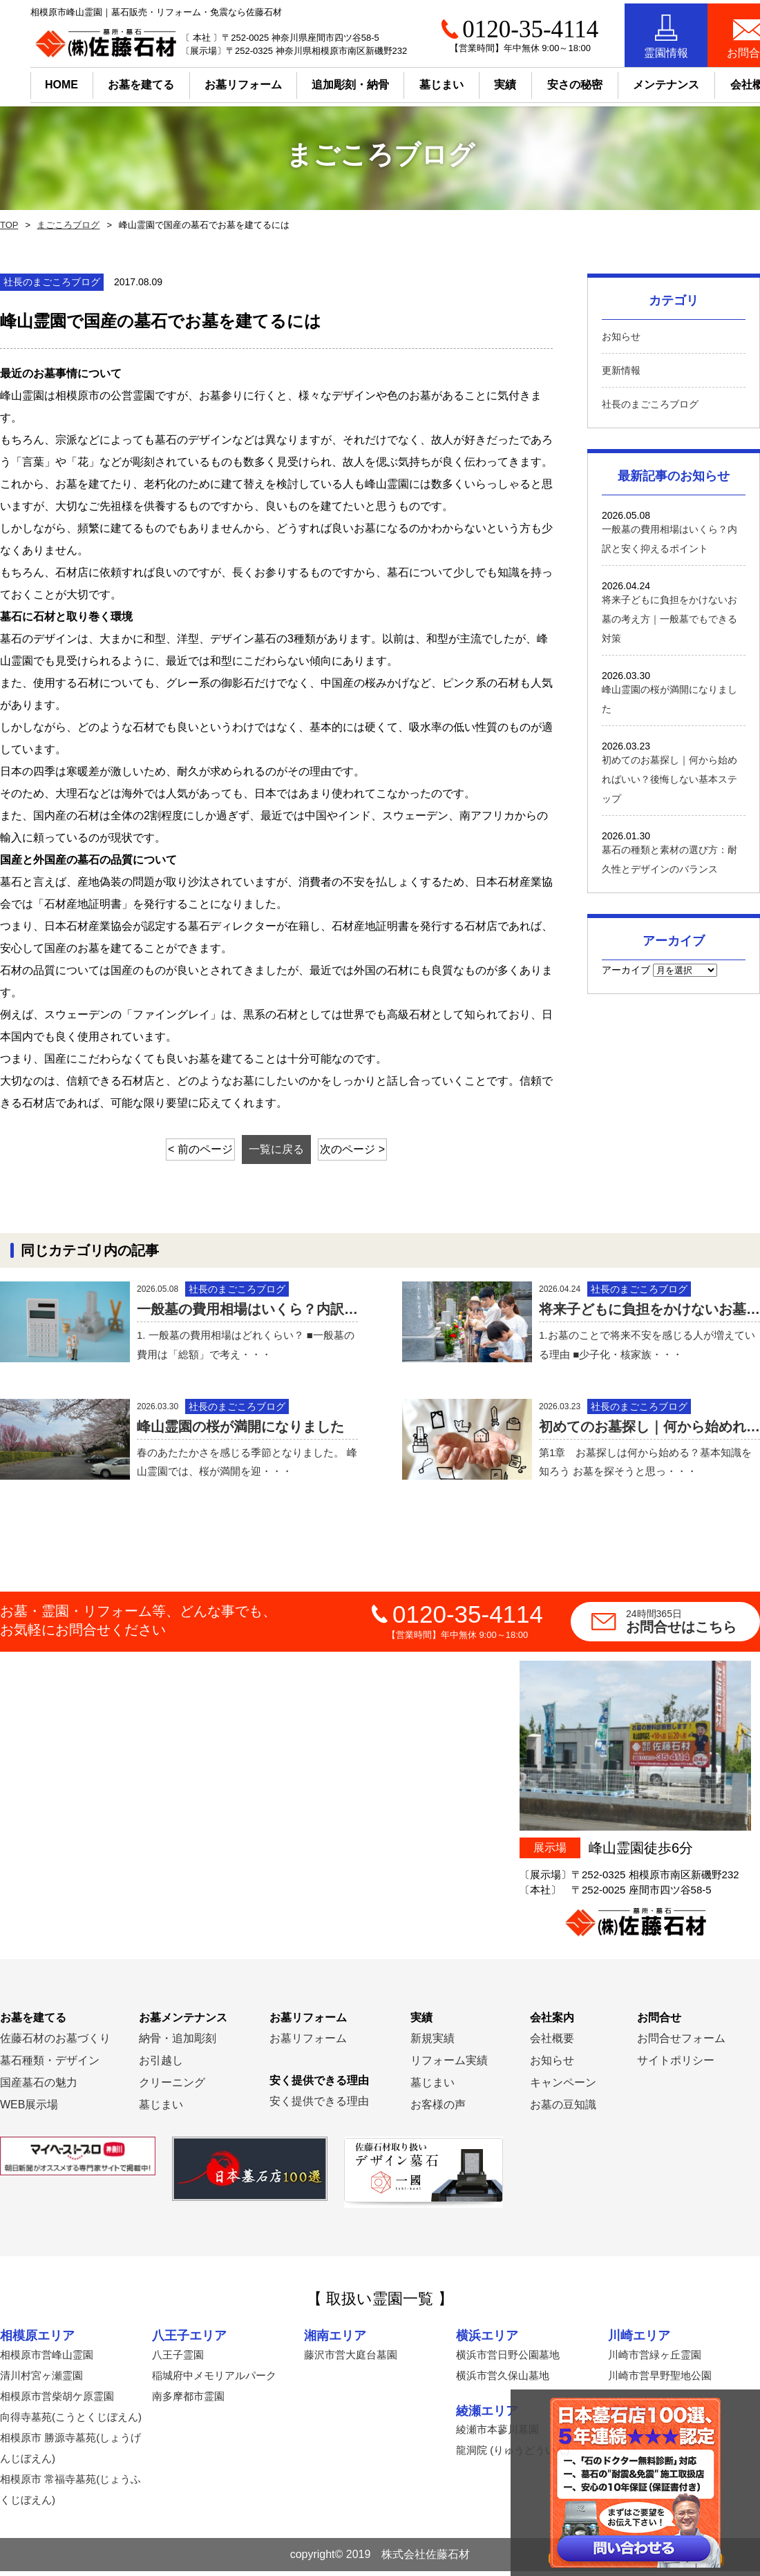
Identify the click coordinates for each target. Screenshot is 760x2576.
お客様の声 (438, 2110)
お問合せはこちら (693, 1627)
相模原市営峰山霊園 (46, 2359)
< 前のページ (185, 1149)
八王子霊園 (178, 2359)
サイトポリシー (675, 2066)
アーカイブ (626, 969)
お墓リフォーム (212, 81)
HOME (31, 81)
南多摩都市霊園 (188, 2401)
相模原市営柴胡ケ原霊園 (57, 2401)
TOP (8, 225)
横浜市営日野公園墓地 (508, 2359)
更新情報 (621, 370)
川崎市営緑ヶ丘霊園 (654, 2359)
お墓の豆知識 (563, 2110)
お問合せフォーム (681, 2044)
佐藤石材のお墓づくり (55, 2044)
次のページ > (367, 1149)
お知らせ (621, 336)
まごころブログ (65, 225)
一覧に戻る (276, 1149)
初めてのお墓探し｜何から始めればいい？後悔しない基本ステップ (669, 779)
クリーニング (172, 2088)
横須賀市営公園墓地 (654, 2435)
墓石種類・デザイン (49, 2066)
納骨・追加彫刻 (177, 2044)
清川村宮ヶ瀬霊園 (41, 2380)
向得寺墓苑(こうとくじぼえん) (71, 2421)
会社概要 (552, 2044)
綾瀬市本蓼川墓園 (497, 2435)
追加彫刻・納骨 (320, 81)
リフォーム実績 (449, 2066)
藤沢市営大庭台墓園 (350, 2359)
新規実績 (432, 2044)
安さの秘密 (544, 81)
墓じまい (161, 2110)
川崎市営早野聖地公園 (660, 2380)
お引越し (161, 2066)
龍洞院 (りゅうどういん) (512, 2455)
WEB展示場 (29, 2110)
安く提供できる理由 (319, 2106)
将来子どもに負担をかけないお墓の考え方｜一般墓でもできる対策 (669, 619)
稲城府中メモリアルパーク (214, 2380)
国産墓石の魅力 (38, 2088)
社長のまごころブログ (650, 404)
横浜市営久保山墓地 (502, 2380)
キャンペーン (563, 2088)
